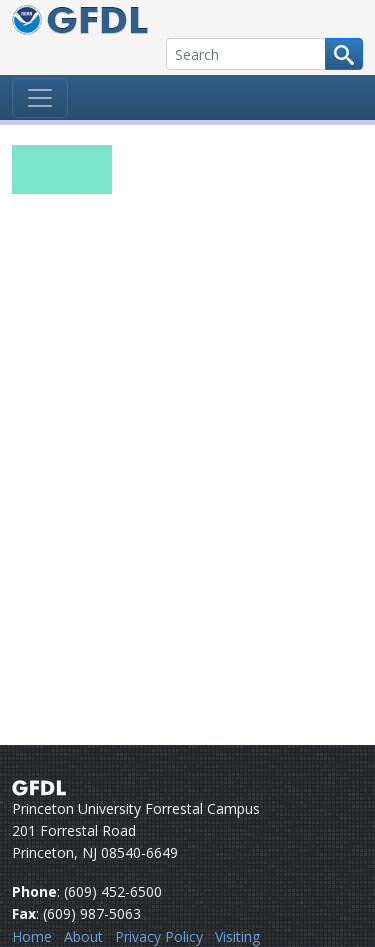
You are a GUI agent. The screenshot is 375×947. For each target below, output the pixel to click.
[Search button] (344, 54)
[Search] (246, 54)
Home (32, 936)
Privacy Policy (159, 936)
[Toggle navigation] (40, 98)
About (83, 936)
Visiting (237, 936)
